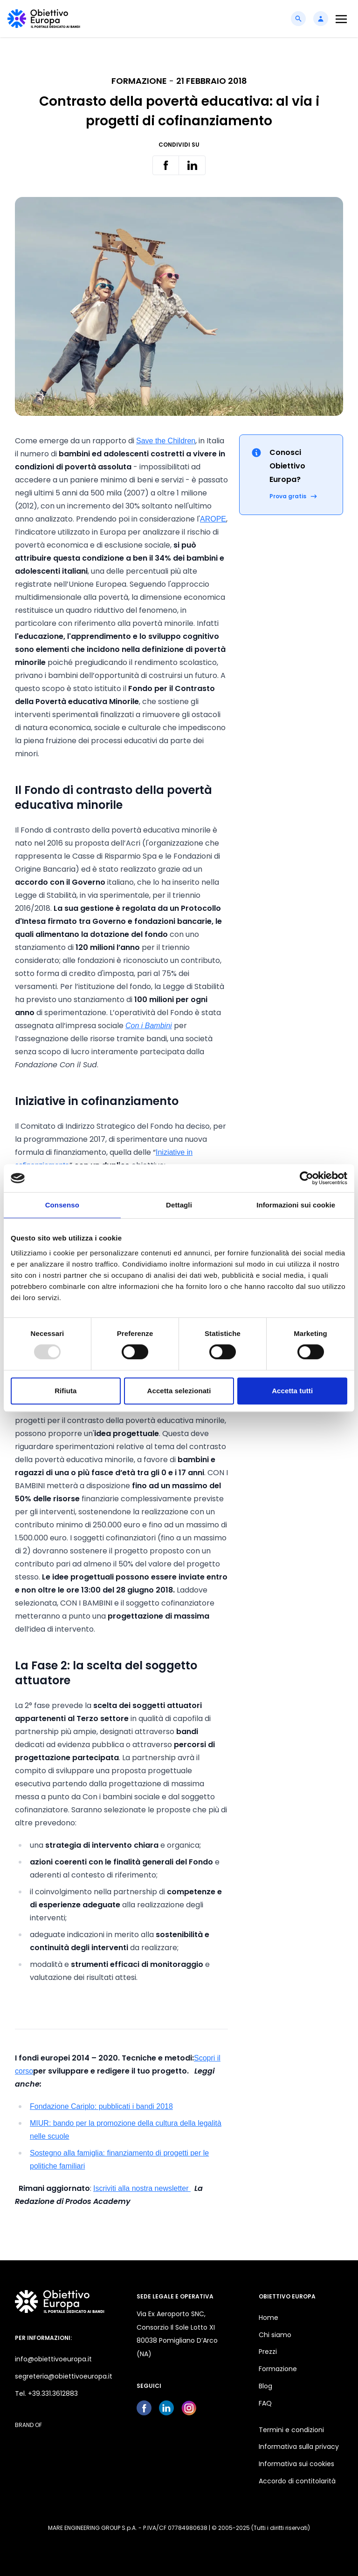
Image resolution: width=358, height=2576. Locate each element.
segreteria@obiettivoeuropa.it (63, 2376)
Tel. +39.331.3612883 (46, 2393)
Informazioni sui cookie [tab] (295, 1205)
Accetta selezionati (179, 1391)
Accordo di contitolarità (297, 2481)
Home (268, 2317)
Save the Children (165, 441)
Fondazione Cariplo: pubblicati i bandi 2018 (101, 2106)
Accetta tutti (292, 1391)
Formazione (278, 2368)
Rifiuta (65, 1391)
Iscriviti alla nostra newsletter (142, 2188)
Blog (265, 2386)
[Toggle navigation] (341, 19)
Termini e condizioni (291, 2429)
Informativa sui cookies (296, 2463)
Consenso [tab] (62, 1205)
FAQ (265, 2403)
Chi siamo (275, 2334)
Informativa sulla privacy (299, 2446)
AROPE (213, 519)
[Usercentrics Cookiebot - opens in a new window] (306, 1178)
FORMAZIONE (139, 81)
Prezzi (268, 2351)
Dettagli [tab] (179, 1205)
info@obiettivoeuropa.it (53, 2359)
